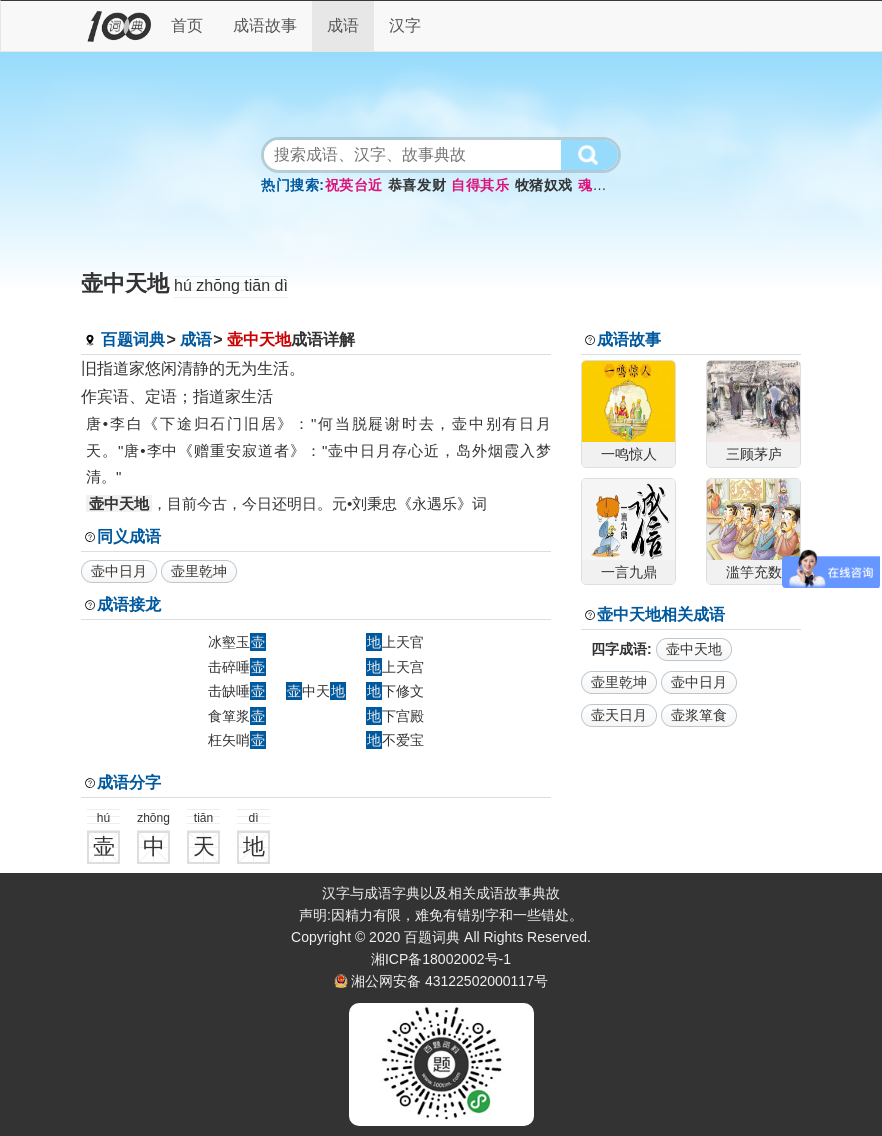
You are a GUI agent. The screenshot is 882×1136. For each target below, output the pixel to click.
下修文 (395, 691)
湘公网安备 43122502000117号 (449, 981)
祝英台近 (353, 185)
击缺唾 (237, 691)
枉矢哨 (237, 740)
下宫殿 (395, 716)
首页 (187, 25)
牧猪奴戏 (544, 185)
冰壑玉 (237, 642)
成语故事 (265, 25)
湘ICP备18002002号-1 (441, 959)
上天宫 (395, 667)
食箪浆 (237, 716)
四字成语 (619, 649)
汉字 (405, 25)
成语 (343, 25)
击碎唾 (237, 667)
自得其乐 (480, 185)
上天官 (395, 642)
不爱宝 (395, 740)
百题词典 (133, 339)
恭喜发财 (417, 185)
